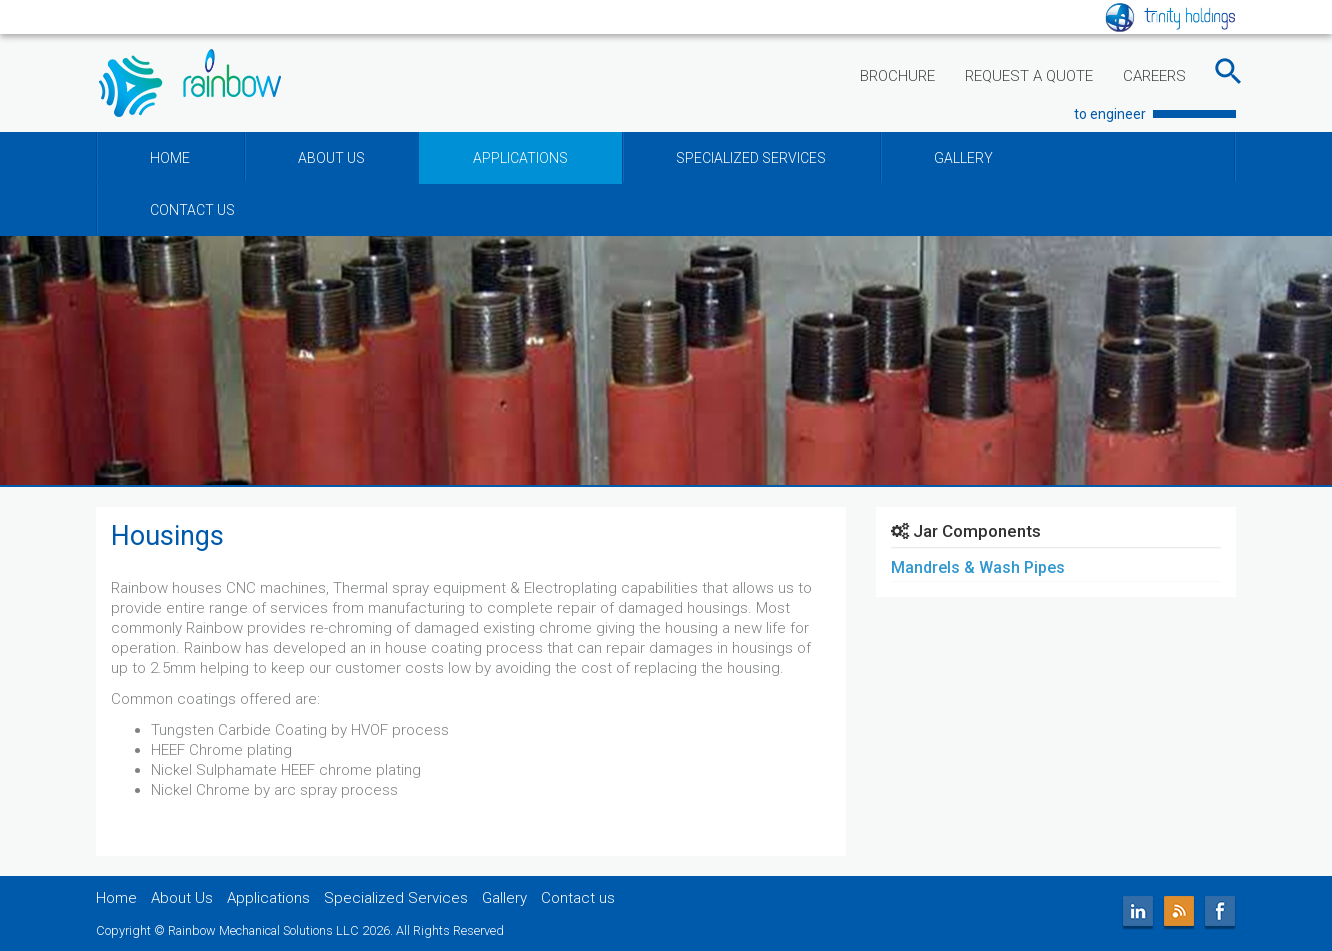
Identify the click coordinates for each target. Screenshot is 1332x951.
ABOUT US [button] (331, 158)
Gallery (504, 898)
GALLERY (963, 158)
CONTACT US (192, 210)
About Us (182, 898)
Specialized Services (396, 898)
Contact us (578, 898)
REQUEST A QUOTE (1029, 76)
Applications (268, 898)
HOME (170, 158)
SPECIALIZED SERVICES (751, 158)
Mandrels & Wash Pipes (978, 567)
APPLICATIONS (520, 158)
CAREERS (1154, 76)
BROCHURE (897, 76)
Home (116, 898)
